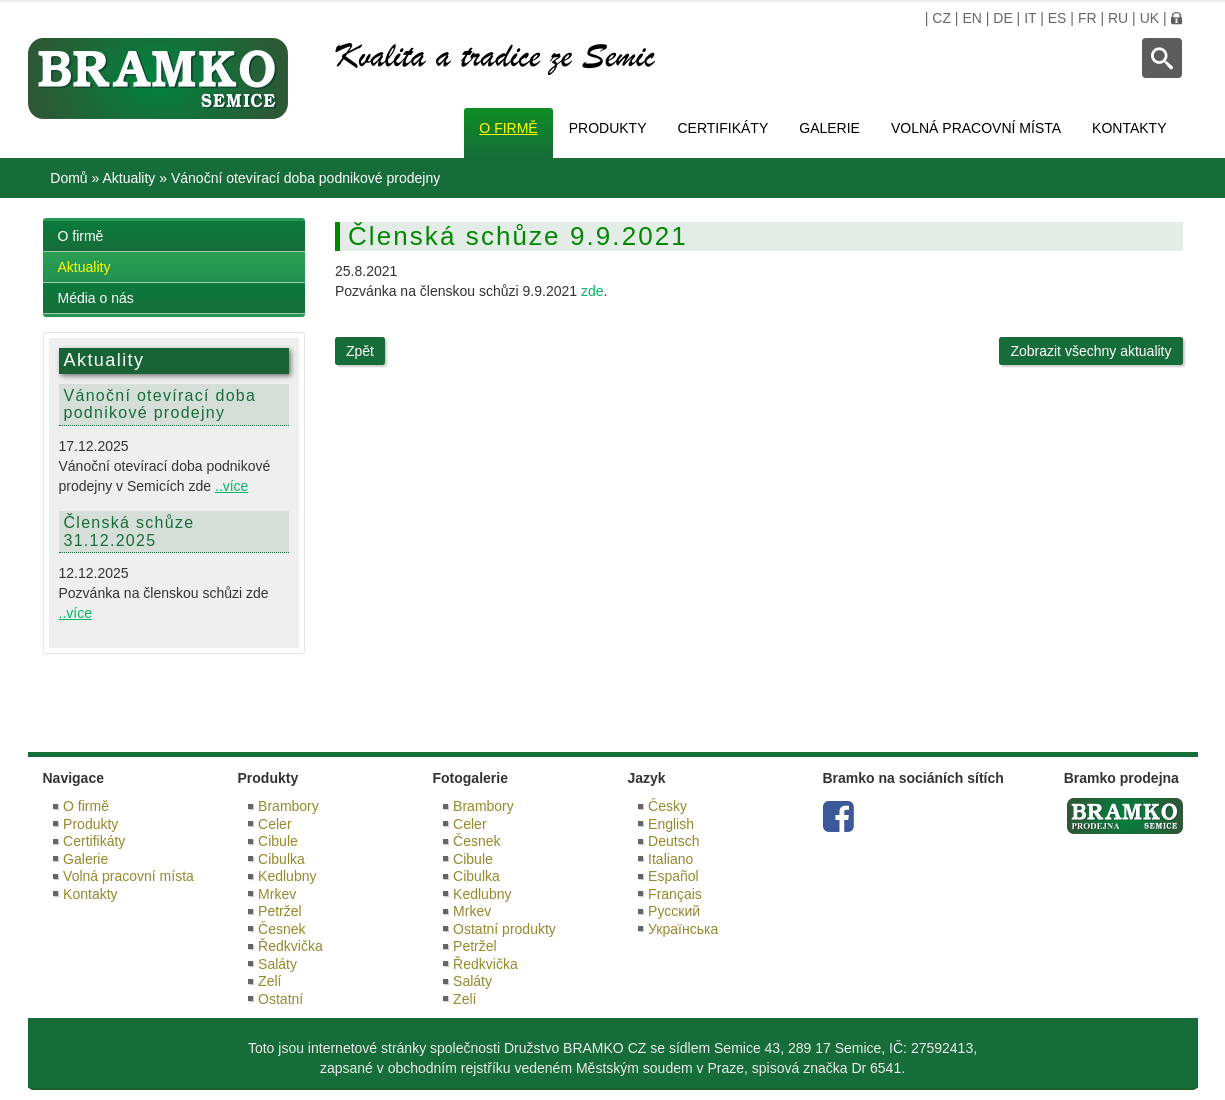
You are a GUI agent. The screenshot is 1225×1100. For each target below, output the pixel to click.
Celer (274, 824)
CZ (941, 18)
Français (675, 894)
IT (1030, 18)
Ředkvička (290, 946)
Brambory (288, 806)
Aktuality (128, 178)
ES (1057, 18)
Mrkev (277, 894)
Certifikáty (723, 128)
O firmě (508, 128)
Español (673, 876)
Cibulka (281, 859)
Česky (667, 806)
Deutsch (673, 841)
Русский (674, 911)
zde (592, 291)
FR (1087, 18)
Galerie (829, 128)
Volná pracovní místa (976, 128)
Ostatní (280, 999)
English (671, 824)
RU (1118, 18)
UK (1149, 18)
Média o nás (96, 298)
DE (1002, 18)
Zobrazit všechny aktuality (1090, 351)
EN (971, 18)
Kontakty (1129, 128)
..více (231, 486)
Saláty (277, 964)
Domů (68, 178)
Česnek (281, 929)
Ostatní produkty (504, 929)
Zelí (269, 981)
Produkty (608, 128)
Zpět (360, 351)
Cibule (278, 841)
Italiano (670, 859)
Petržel (280, 911)
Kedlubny (287, 876)
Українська (683, 929)
